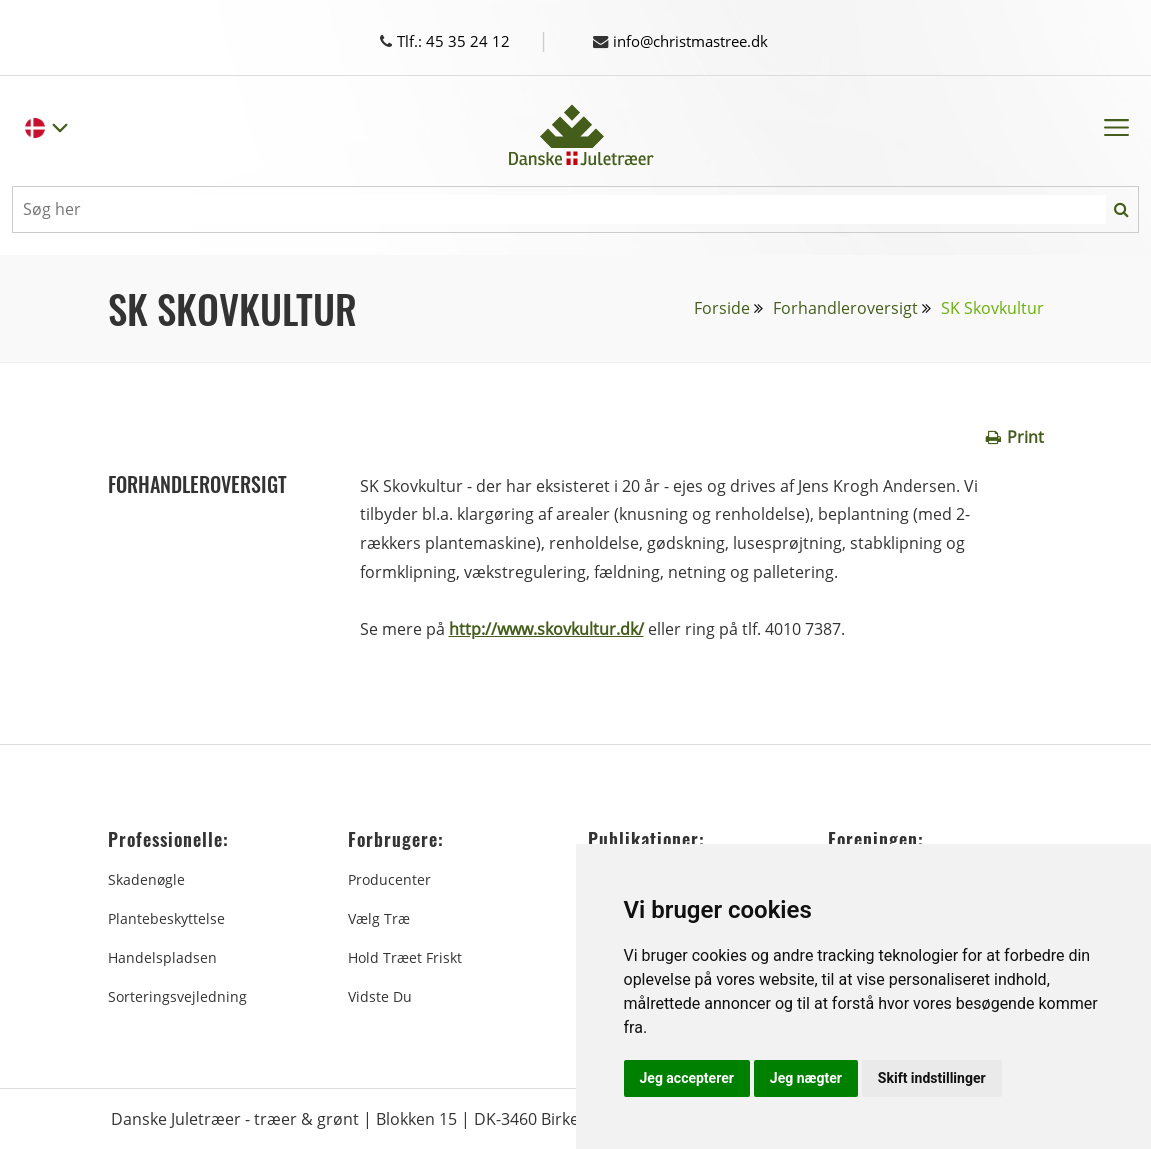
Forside (722, 307)
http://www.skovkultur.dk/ (546, 628)
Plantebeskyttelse (166, 917)
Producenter (389, 878)
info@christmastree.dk (689, 41)
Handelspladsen (162, 956)
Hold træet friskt (405, 956)
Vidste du (380, 995)
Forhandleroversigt (845, 307)
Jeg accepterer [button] (687, 1078)
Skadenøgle (146, 878)
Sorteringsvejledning (177, 995)
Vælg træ (379, 917)
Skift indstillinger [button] (932, 1078)
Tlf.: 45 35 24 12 (463, 41)
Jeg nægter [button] (806, 1078)
